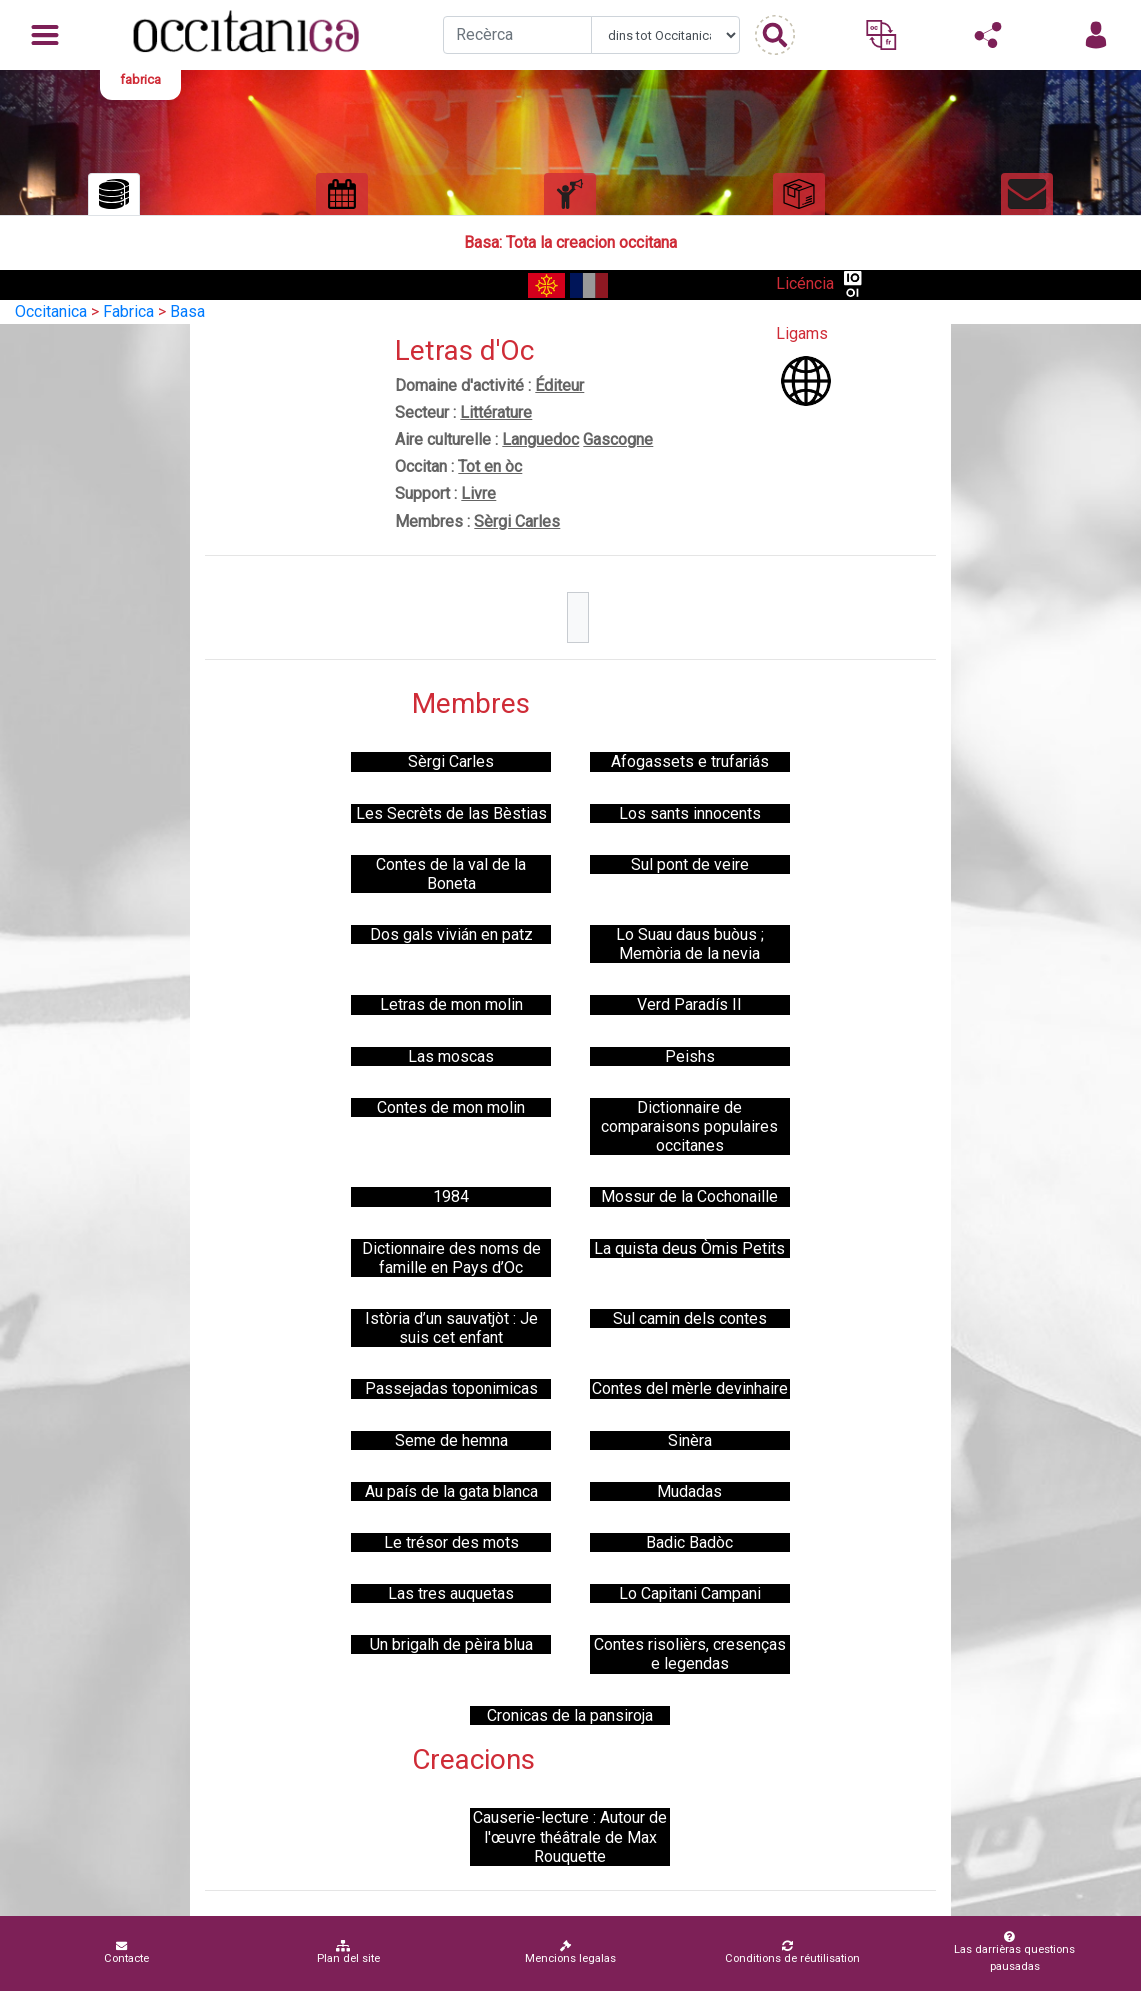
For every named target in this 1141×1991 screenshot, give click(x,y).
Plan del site (348, 1952)
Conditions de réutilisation (792, 1952)
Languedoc (540, 439)
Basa (187, 311)
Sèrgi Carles (517, 521)
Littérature (496, 412)
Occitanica (51, 311)
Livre (478, 493)
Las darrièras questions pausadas (1009, 1952)
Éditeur (559, 385)
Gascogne (618, 439)
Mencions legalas (570, 1952)
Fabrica (128, 311)
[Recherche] (517, 35)
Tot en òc (490, 466)
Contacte (126, 1952)
